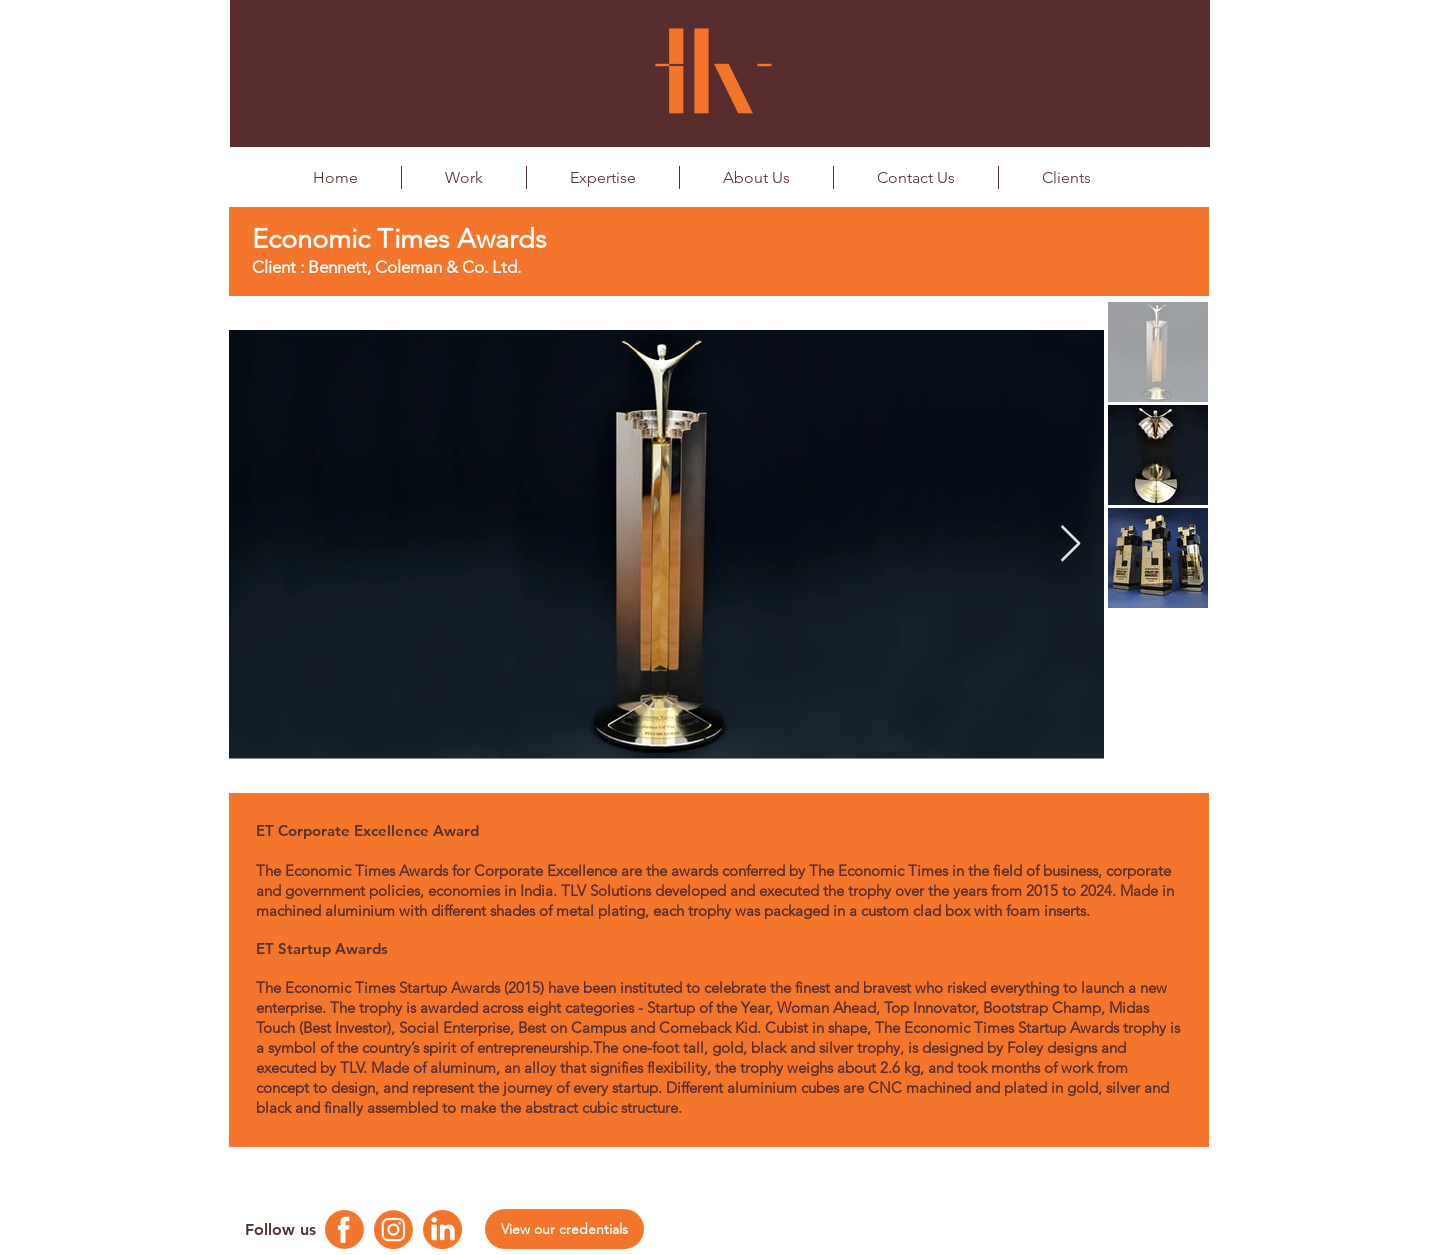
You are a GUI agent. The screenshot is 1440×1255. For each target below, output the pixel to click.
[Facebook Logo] (344, 1229)
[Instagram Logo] (393, 1229)
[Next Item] (1070, 544)
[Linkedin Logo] (442, 1229)
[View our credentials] (564, 1229)
